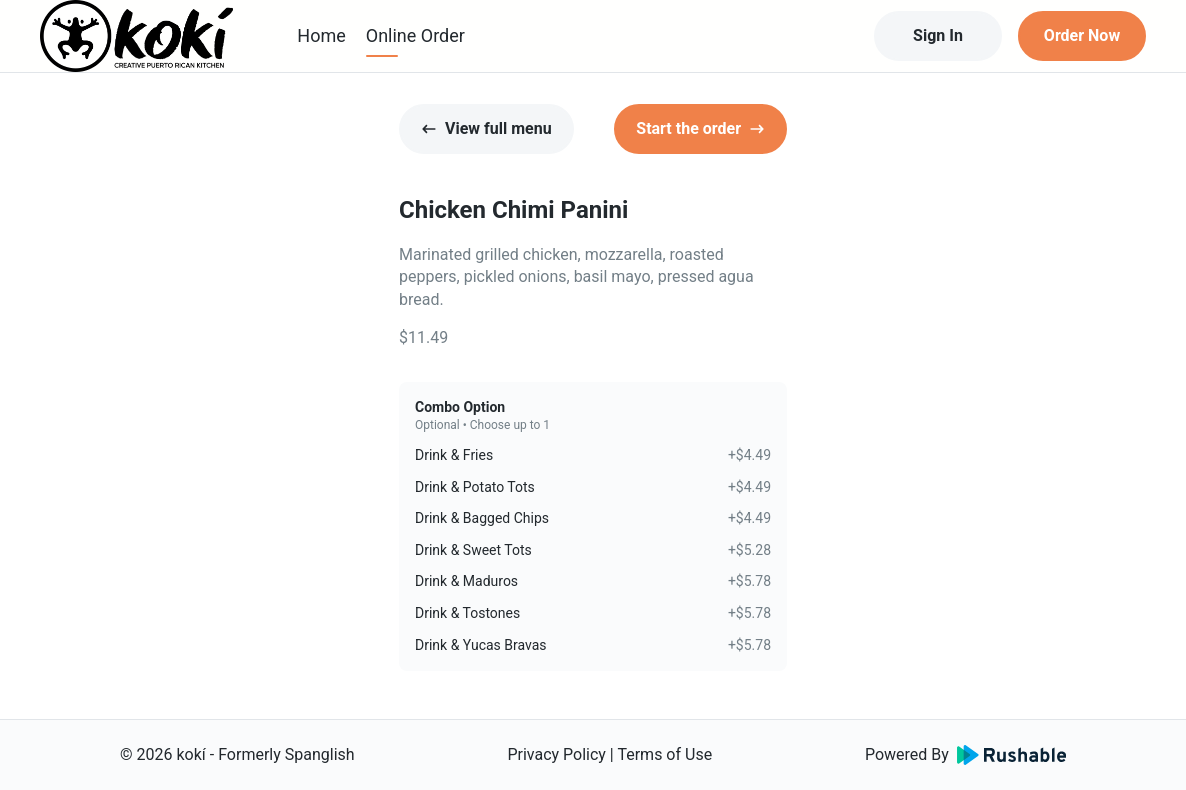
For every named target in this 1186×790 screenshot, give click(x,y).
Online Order (415, 35)
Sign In (938, 35)
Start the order (700, 128)
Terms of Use (664, 754)
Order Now (1082, 35)
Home (321, 35)
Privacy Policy (556, 754)
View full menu (486, 128)
